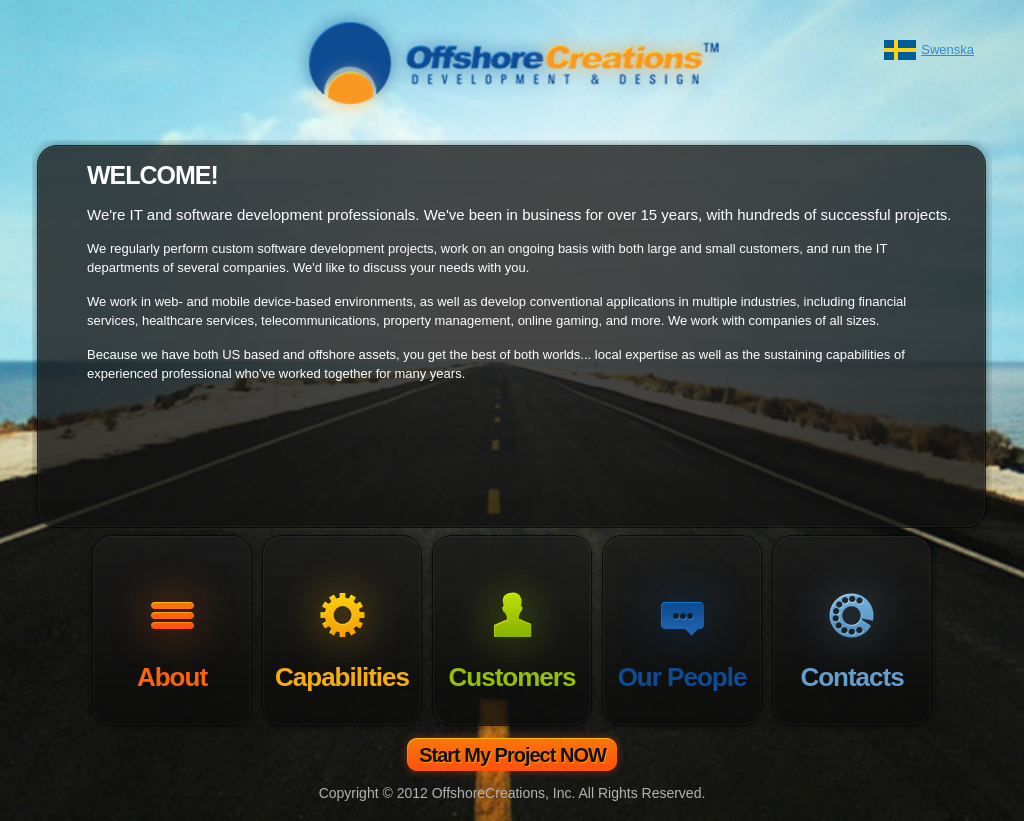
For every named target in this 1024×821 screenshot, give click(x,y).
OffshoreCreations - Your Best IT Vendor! (512, 62)
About (172, 677)
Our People (682, 677)
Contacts (851, 677)
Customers (512, 677)
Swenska (947, 49)
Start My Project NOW (512, 755)
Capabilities (342, 677)
